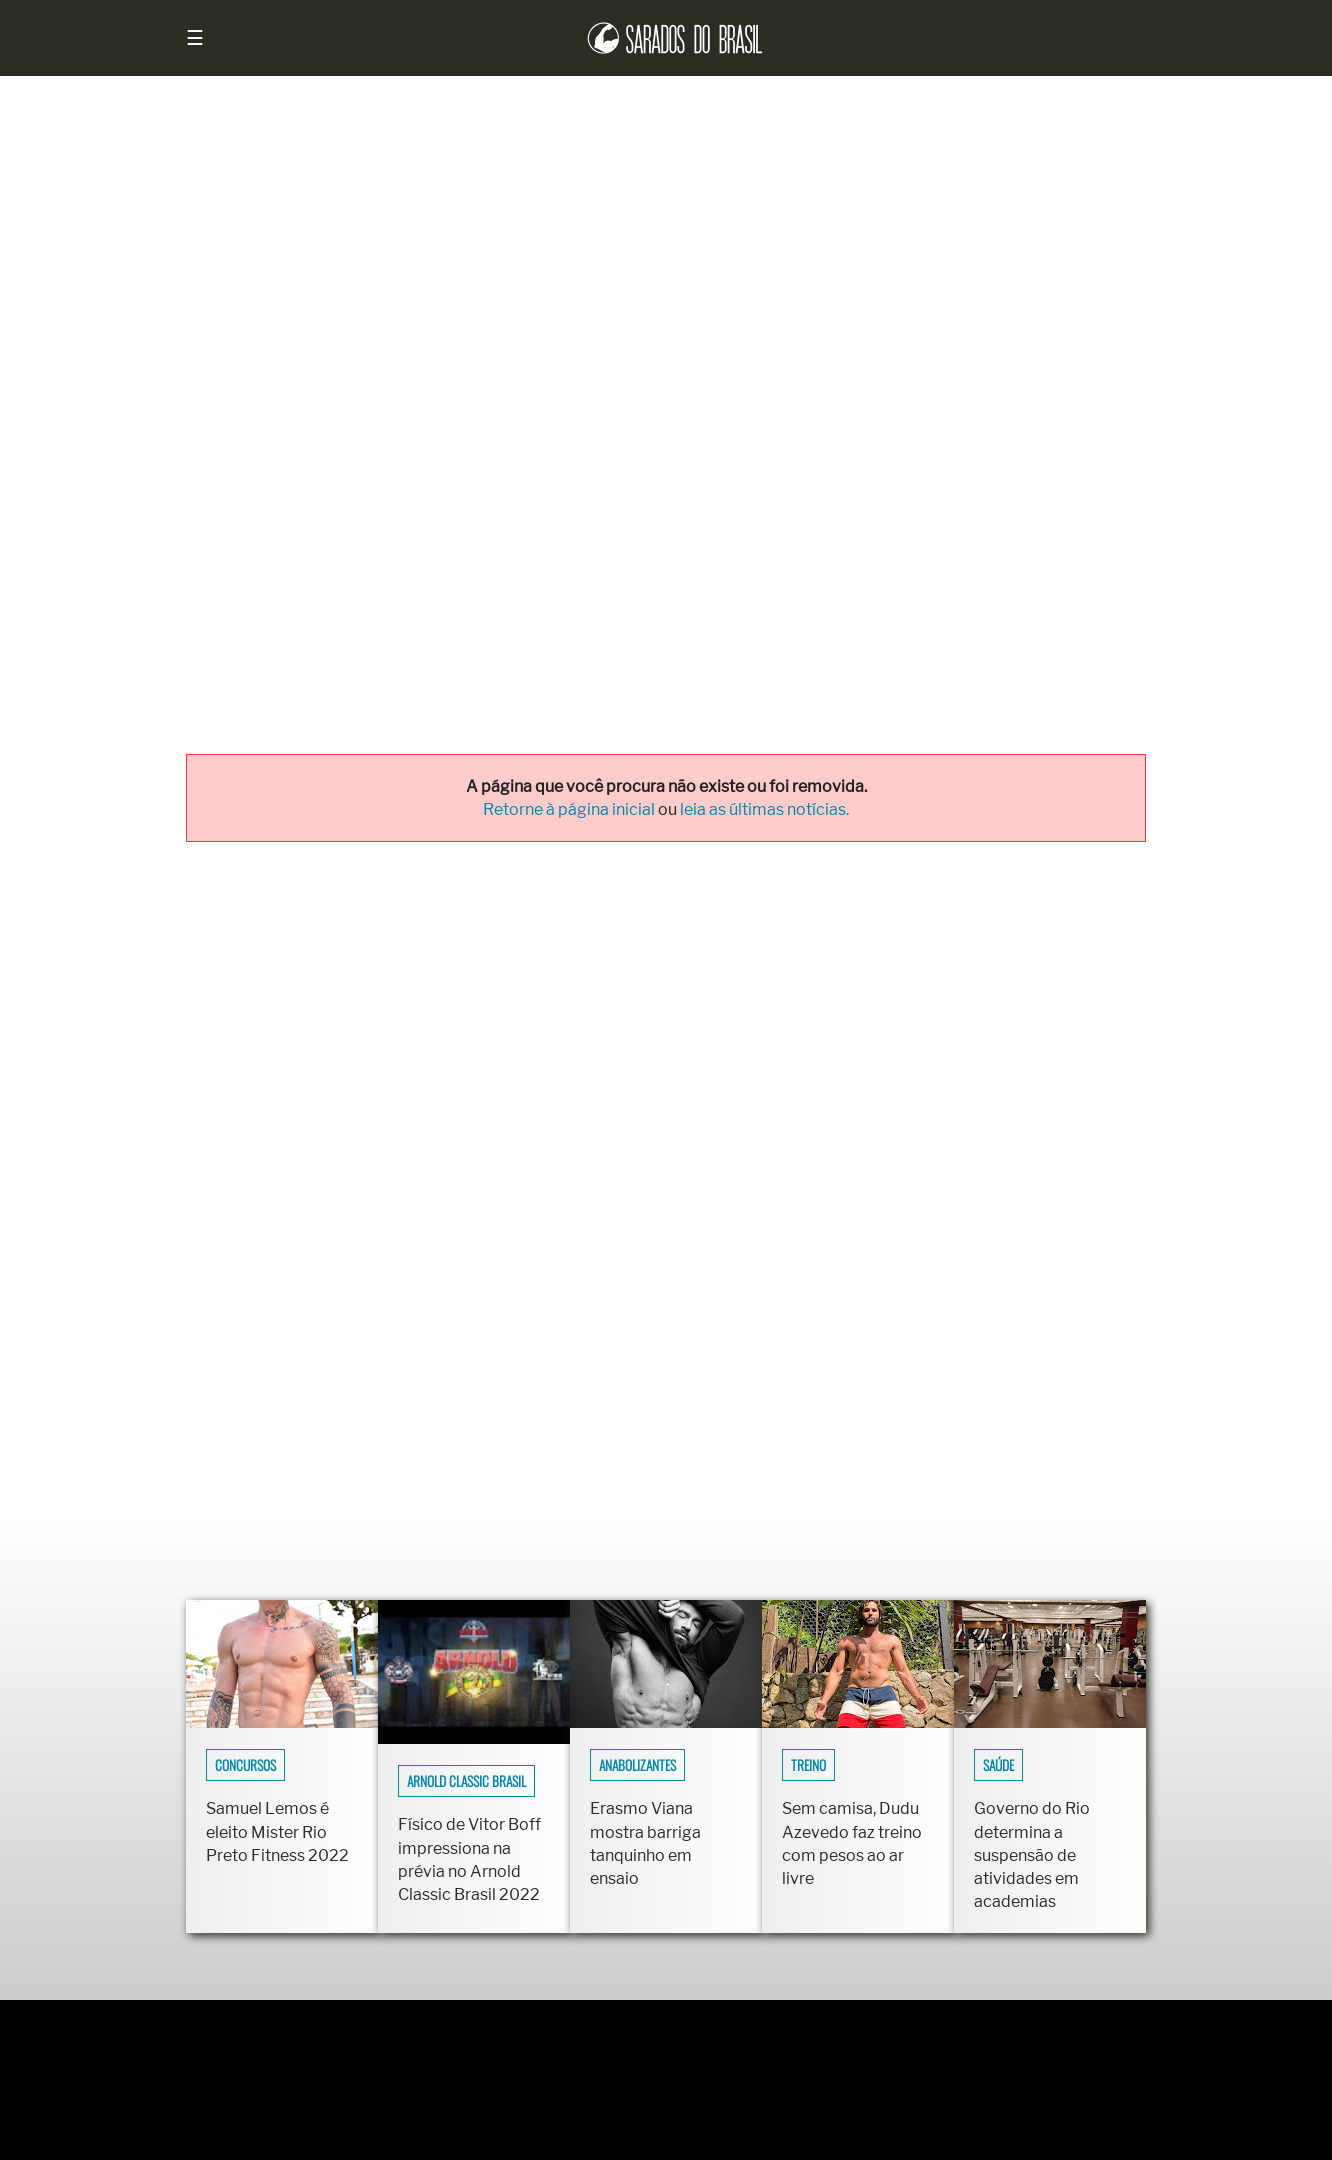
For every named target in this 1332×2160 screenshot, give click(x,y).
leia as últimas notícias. (764, 809)
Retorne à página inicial (570, 809)
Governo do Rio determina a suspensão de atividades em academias (1032, 1855)
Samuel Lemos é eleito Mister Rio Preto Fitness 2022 (277, 1831)
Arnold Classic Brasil (466, 1781)
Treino (808, 1765)
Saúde (998, 1765)
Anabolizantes (637, 1765)
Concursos (245, 1765)
